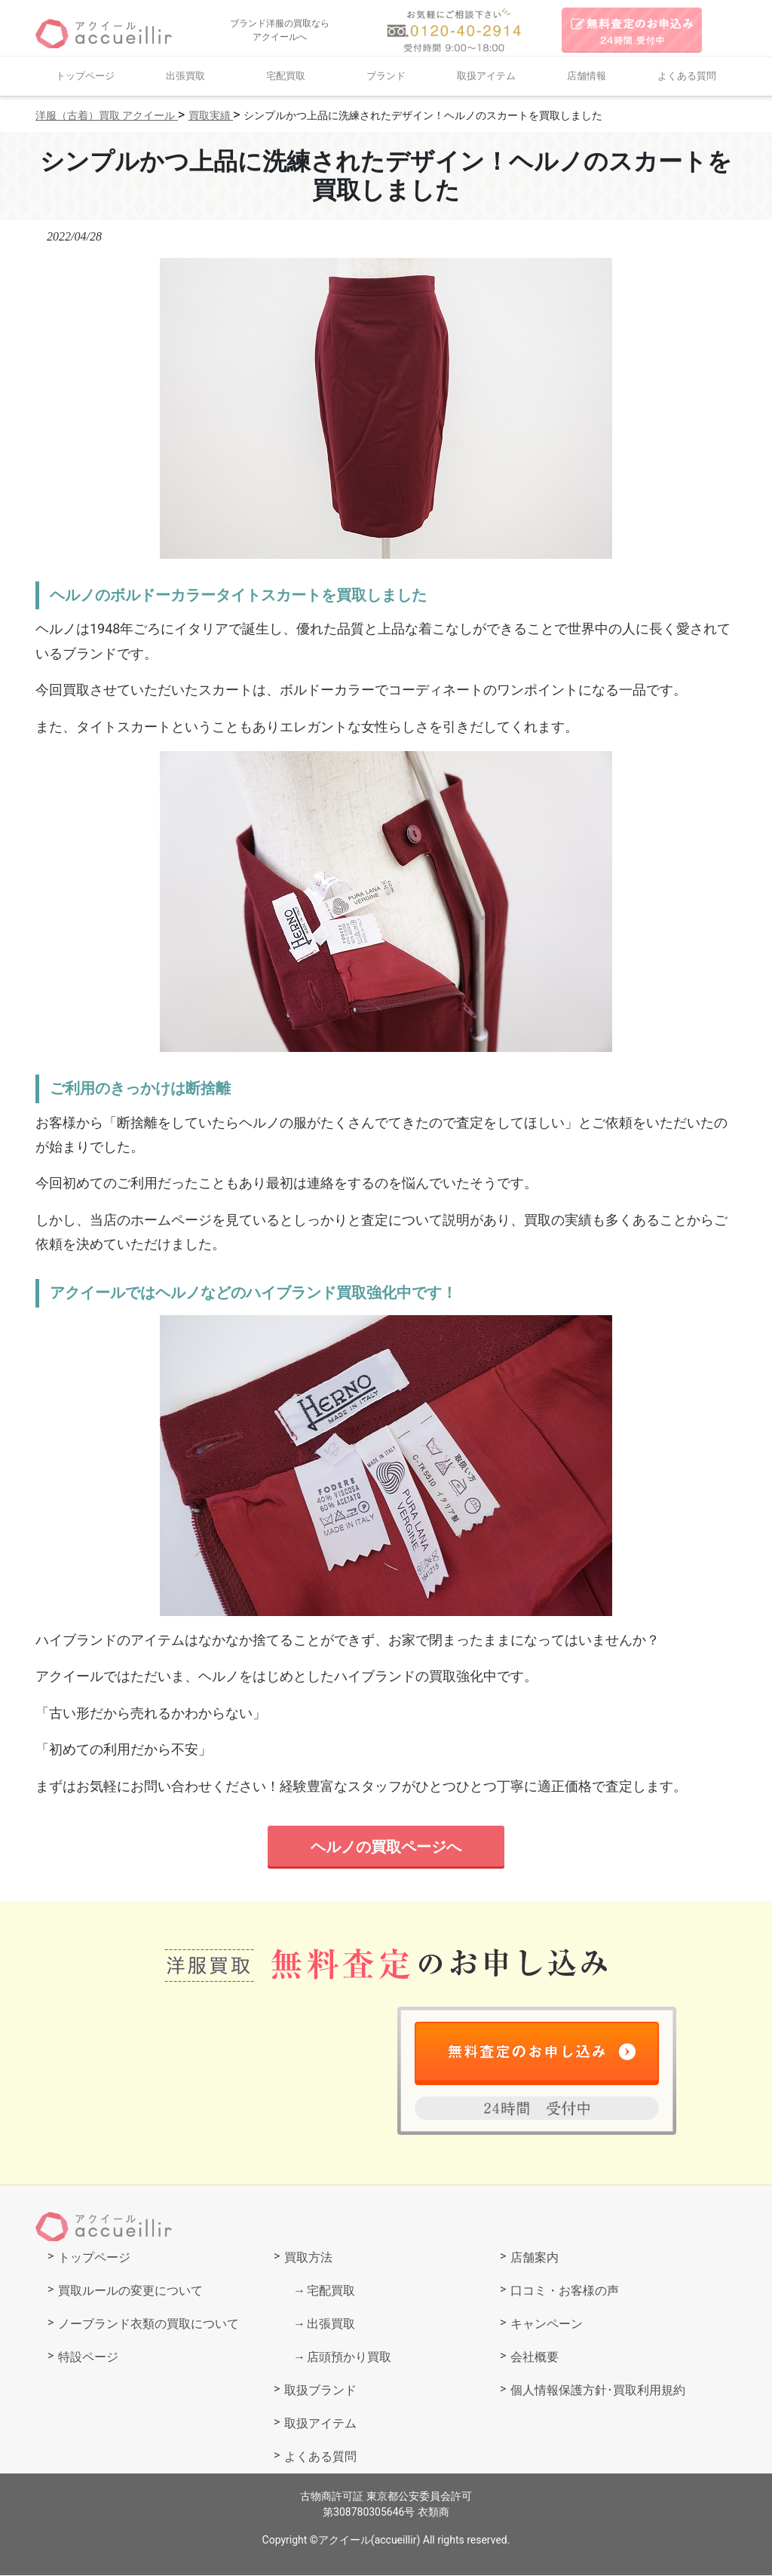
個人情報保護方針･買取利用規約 (597, 2391)
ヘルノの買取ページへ (386, 1847)
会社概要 (534, 2358)
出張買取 (185, 75)
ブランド (386, 75)
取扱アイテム (486, 75)
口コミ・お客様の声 (564, 2291)
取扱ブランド (320, 2391)
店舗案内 (534, 2258)
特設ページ (88, 2358)
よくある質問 (686, 75)
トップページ (85, 75)
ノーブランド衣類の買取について (148, 2324)
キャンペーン (546, 2324)
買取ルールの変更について (130, 2291)
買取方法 (308, 2258)
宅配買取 (285, 75)
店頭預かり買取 (349, 2358)
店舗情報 (586, 75)
